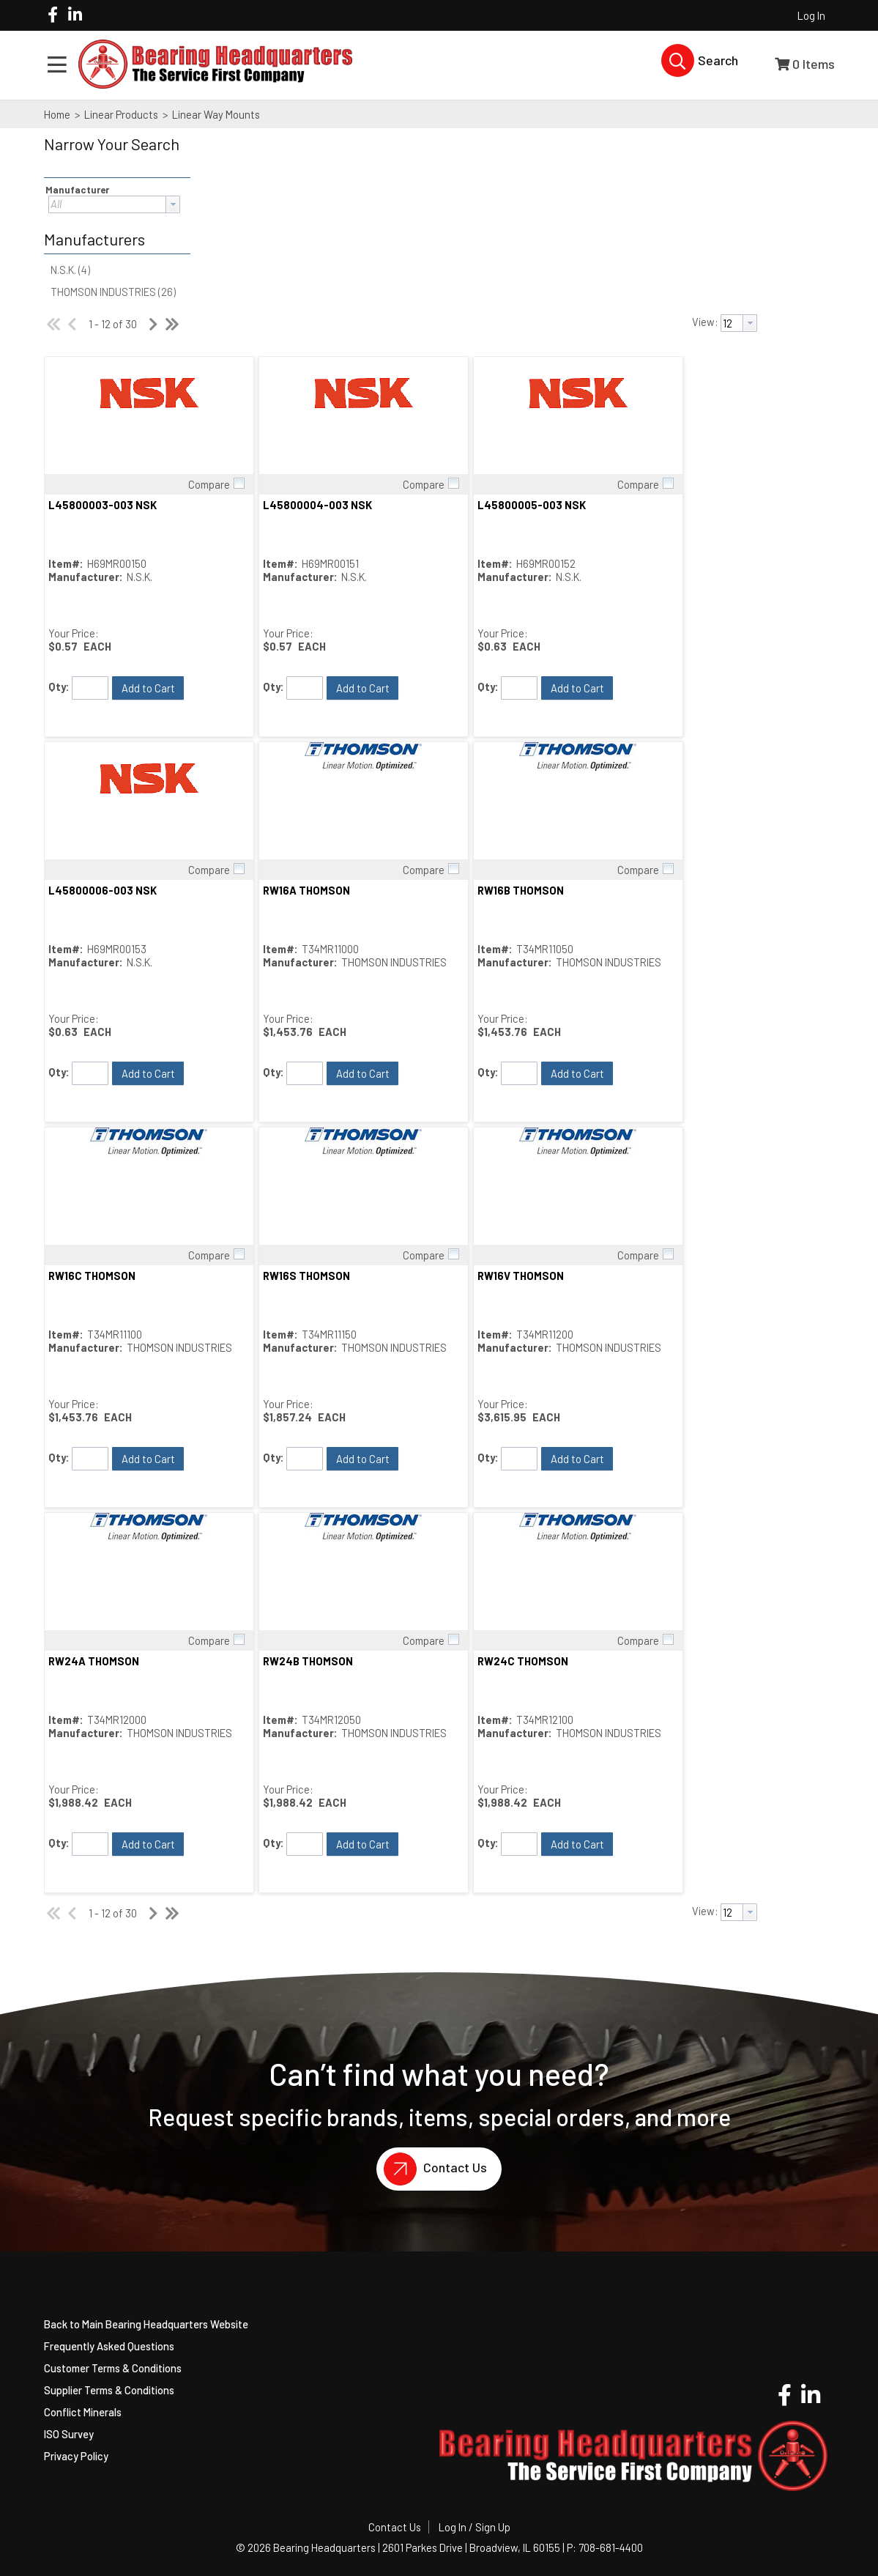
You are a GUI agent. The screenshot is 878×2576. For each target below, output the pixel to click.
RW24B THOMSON (308, 1661)
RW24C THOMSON (522, 1661)
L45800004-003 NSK (317, 504)
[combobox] (114, 204)
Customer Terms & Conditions (113, 2368)
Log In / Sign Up (474, 2527)
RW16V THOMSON (520, 1275)
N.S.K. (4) (70, 269)
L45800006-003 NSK (102, 890)
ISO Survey (69, 2433)
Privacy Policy (76, 2455)
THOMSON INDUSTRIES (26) (113, 291)
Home (57, 114)
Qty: (59, 686)
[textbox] (107, 204)
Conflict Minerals (83, 2411)
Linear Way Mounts (215, 114)
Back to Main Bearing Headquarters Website (146, 2324)
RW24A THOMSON (93, 1661)
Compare (209, 484)
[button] (113, 154)
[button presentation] (172, 204)
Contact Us (431, 2169)
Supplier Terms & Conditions (109, 2390)
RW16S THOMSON (306, 1275)
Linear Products (121, 114)
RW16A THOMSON (306, 890)
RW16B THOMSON (520, 890)
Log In (811, 15)
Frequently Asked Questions (109, 2346)
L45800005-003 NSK (531, 504)
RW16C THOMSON (91, 1275)
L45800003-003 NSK (102, 504)
